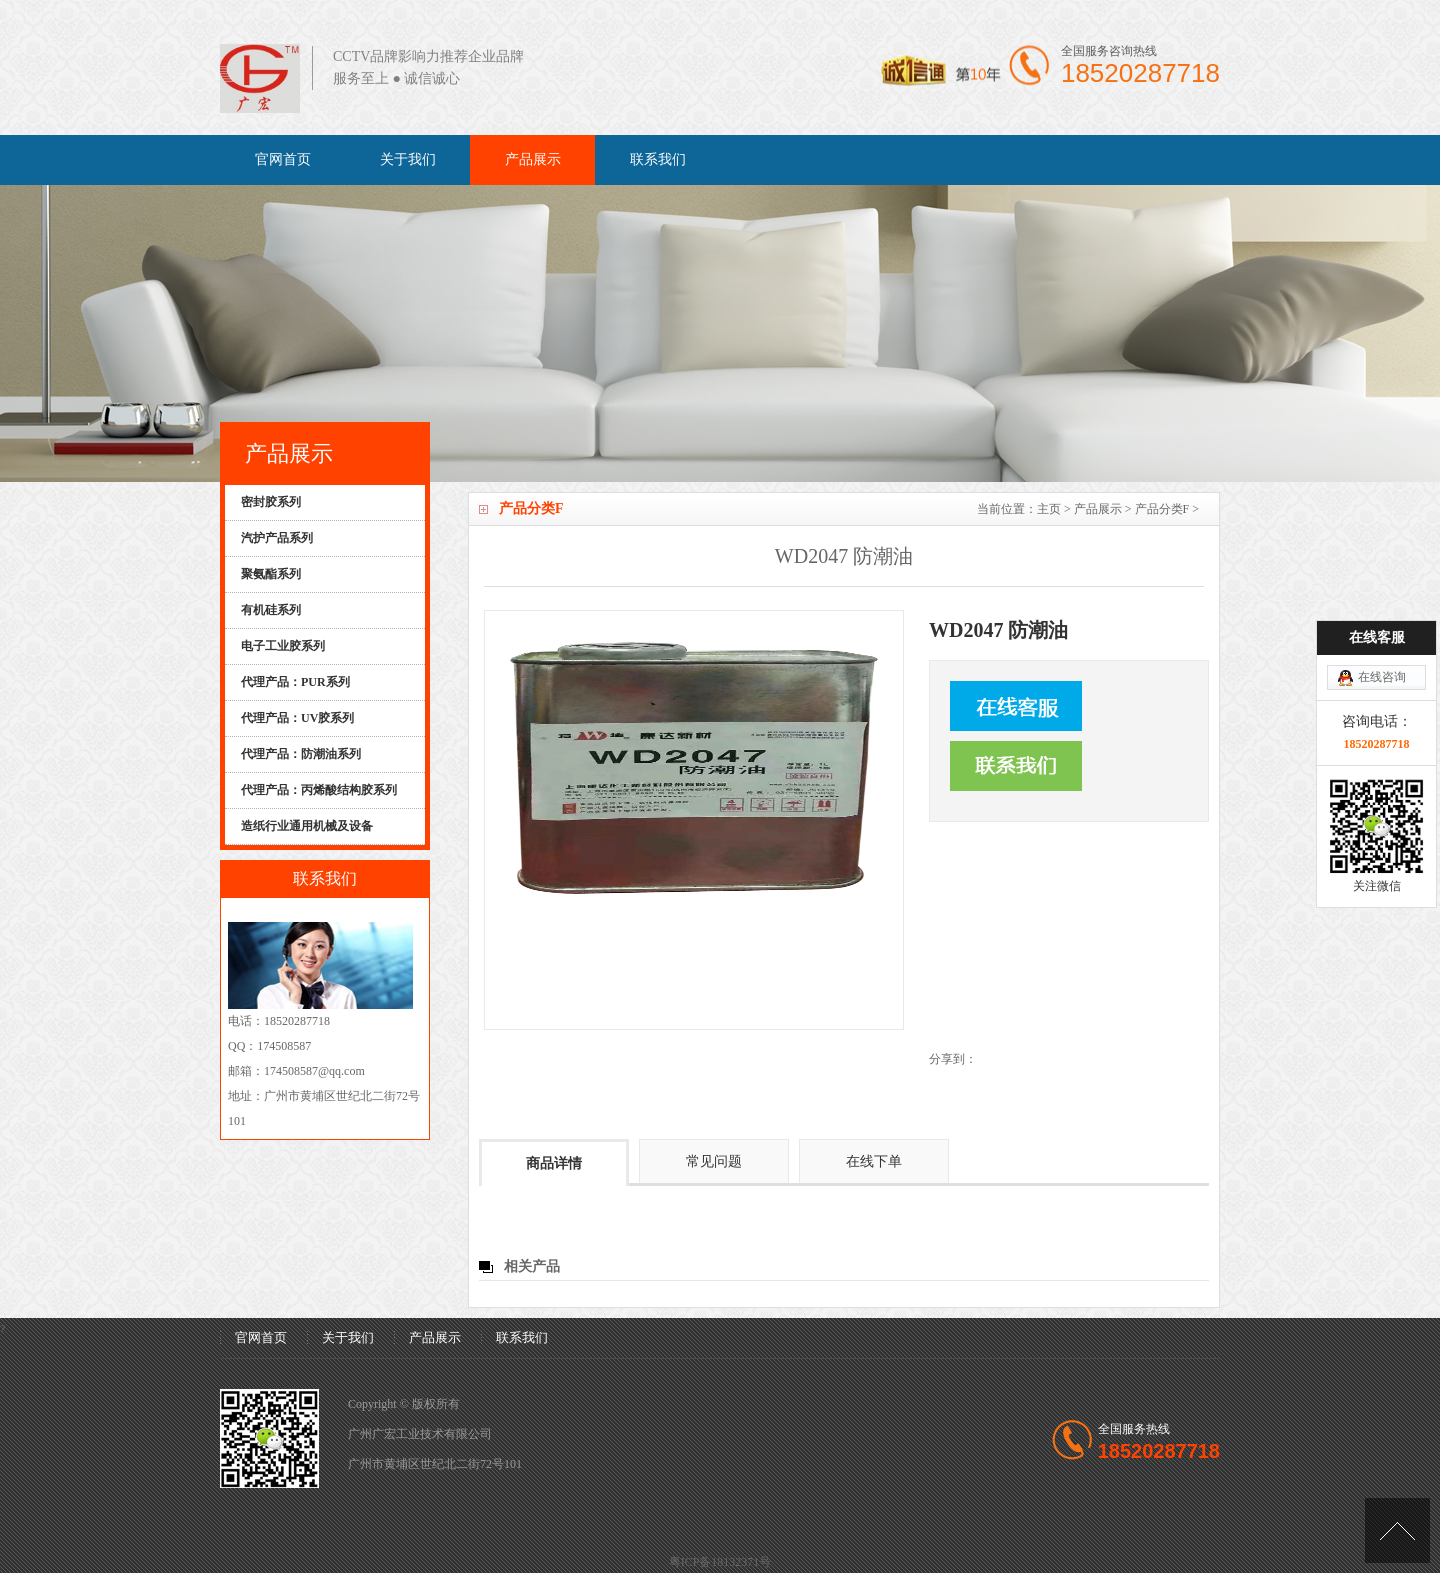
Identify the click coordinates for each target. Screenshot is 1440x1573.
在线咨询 (1382, 620)
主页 (1049, 509)
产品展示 (533, 159)
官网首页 (283, 159)
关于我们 (408, 159)
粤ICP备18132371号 (720, 1562)
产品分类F (1162, 509)
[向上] (1397, 1530)
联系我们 (658, 159)
